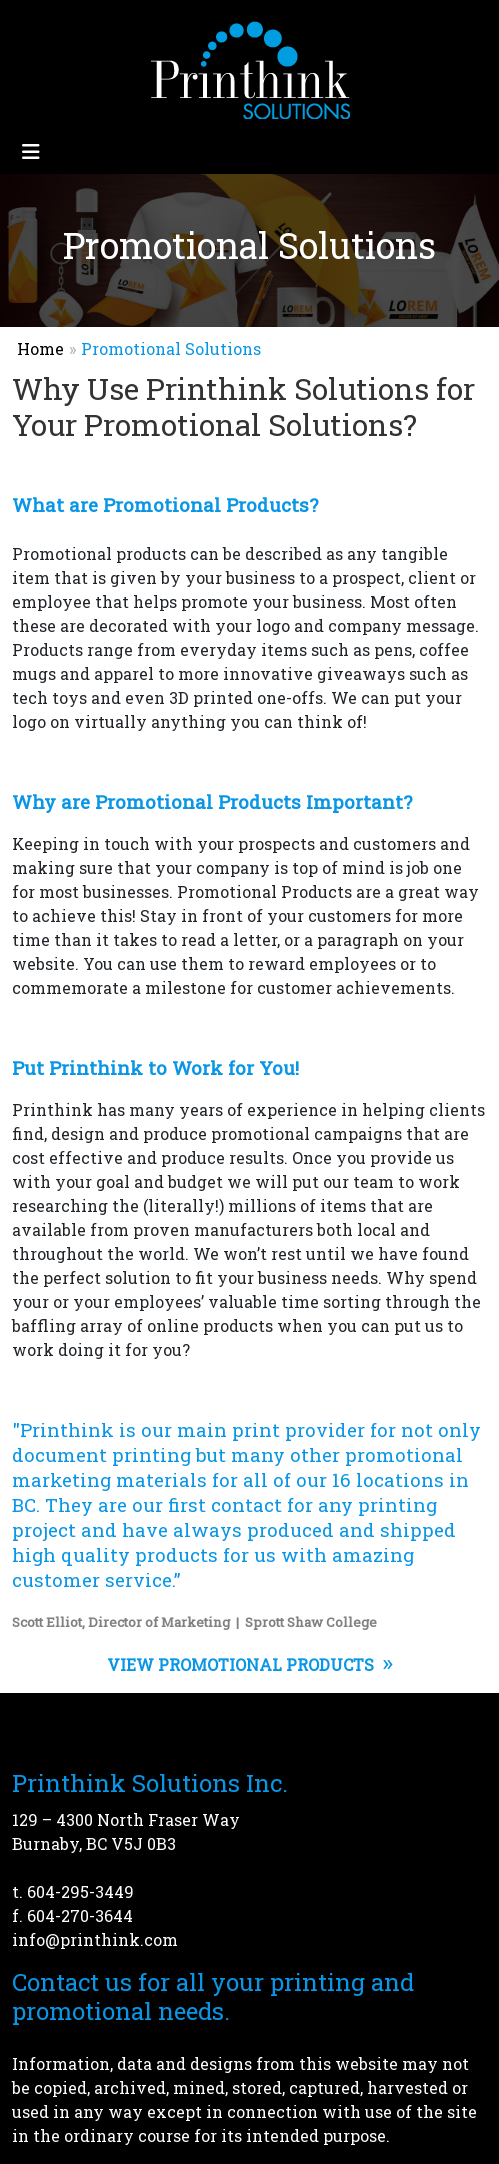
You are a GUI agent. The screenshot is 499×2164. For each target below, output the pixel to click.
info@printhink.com (95, 1939)
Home (40, 348)
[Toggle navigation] (31, 151)
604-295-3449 (80, 1891)
